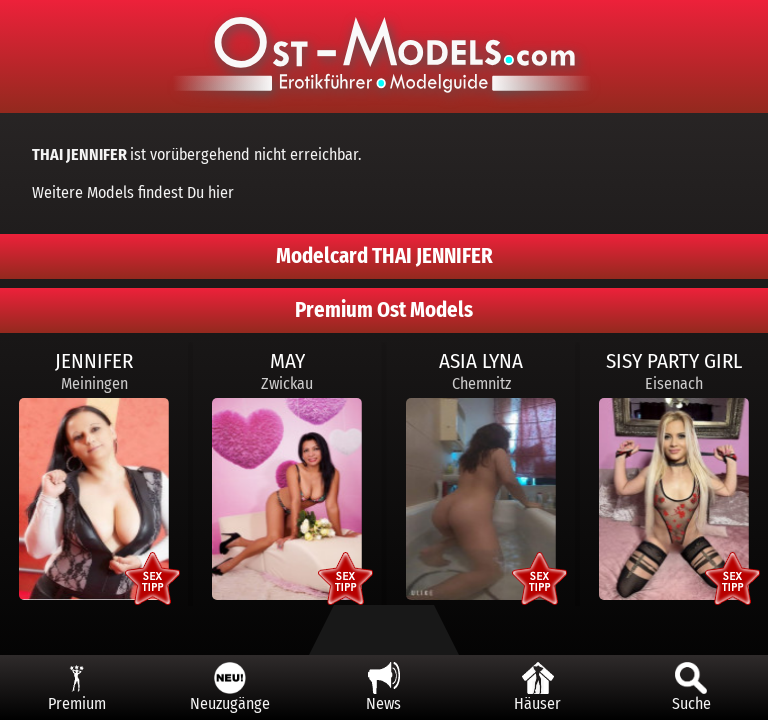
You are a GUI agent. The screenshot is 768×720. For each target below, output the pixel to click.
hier (221, 192)
